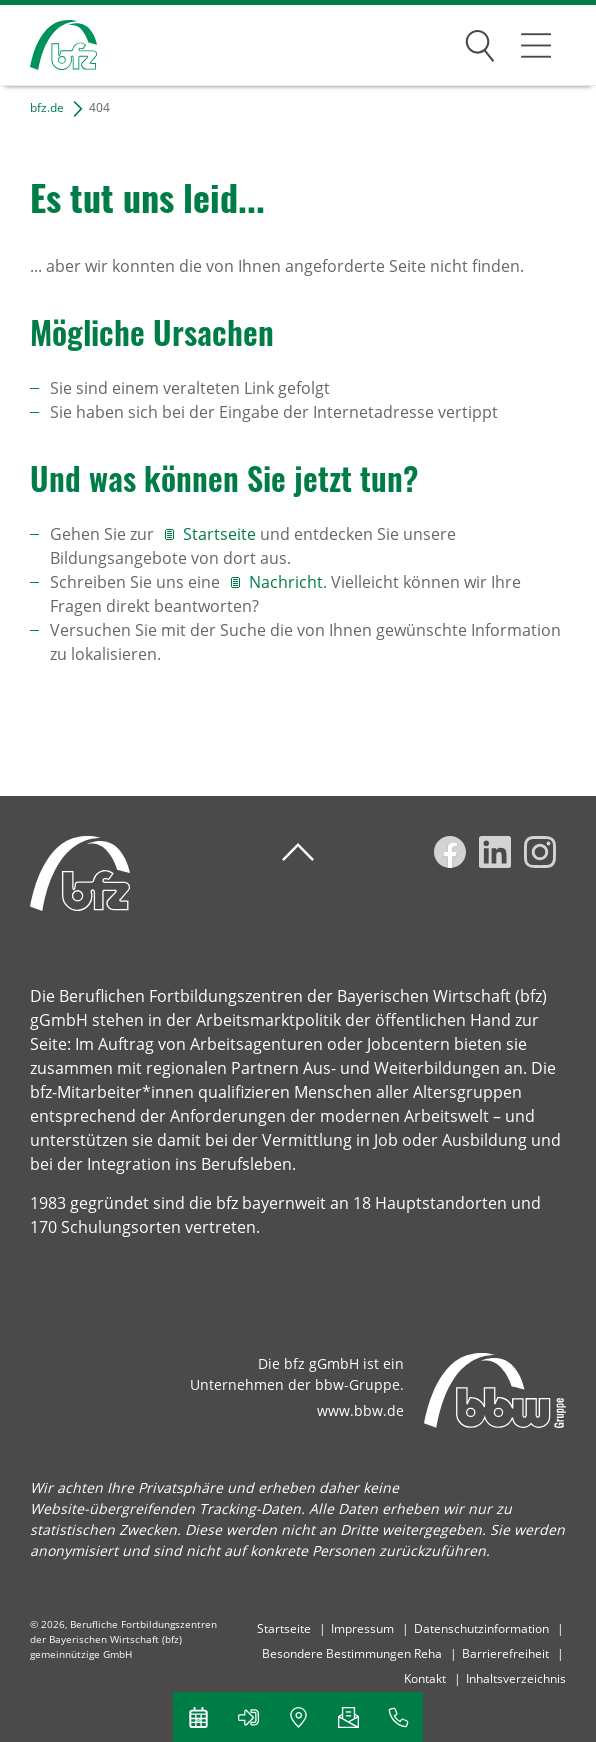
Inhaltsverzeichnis (516, 1678)
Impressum (362, 1628)
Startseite (221, 534)
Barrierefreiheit (505, 1653)
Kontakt (425, 1678)
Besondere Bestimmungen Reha (352, 1653)
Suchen (480, 42)
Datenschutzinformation (481, 1628)
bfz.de (47, 107)
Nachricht (286, 582)
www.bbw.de (360, 1410)
